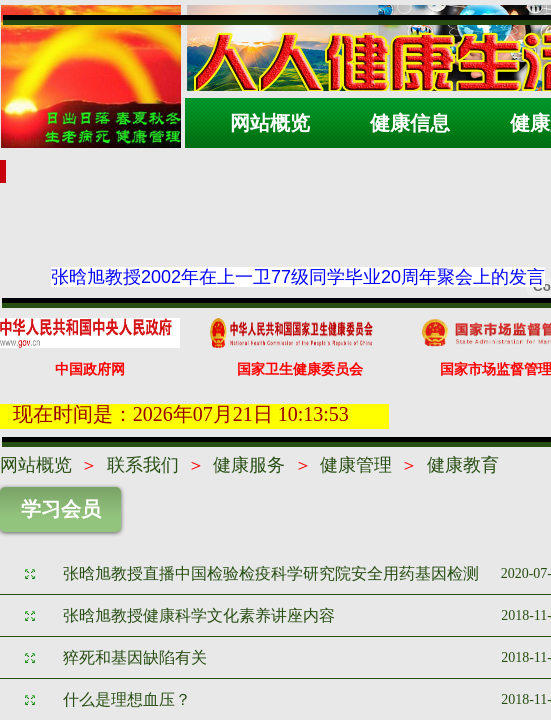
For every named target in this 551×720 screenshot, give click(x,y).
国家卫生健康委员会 (300, 369)
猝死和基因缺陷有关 (135, 657)
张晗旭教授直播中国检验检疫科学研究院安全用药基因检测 (271, 573)
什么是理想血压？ (127, 699)
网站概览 (36, 465)
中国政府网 (90, 369)
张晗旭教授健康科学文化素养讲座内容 (199, 615)
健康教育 (463, 465)
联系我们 (143, 465)
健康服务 (249, 465)
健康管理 (356, 465)
